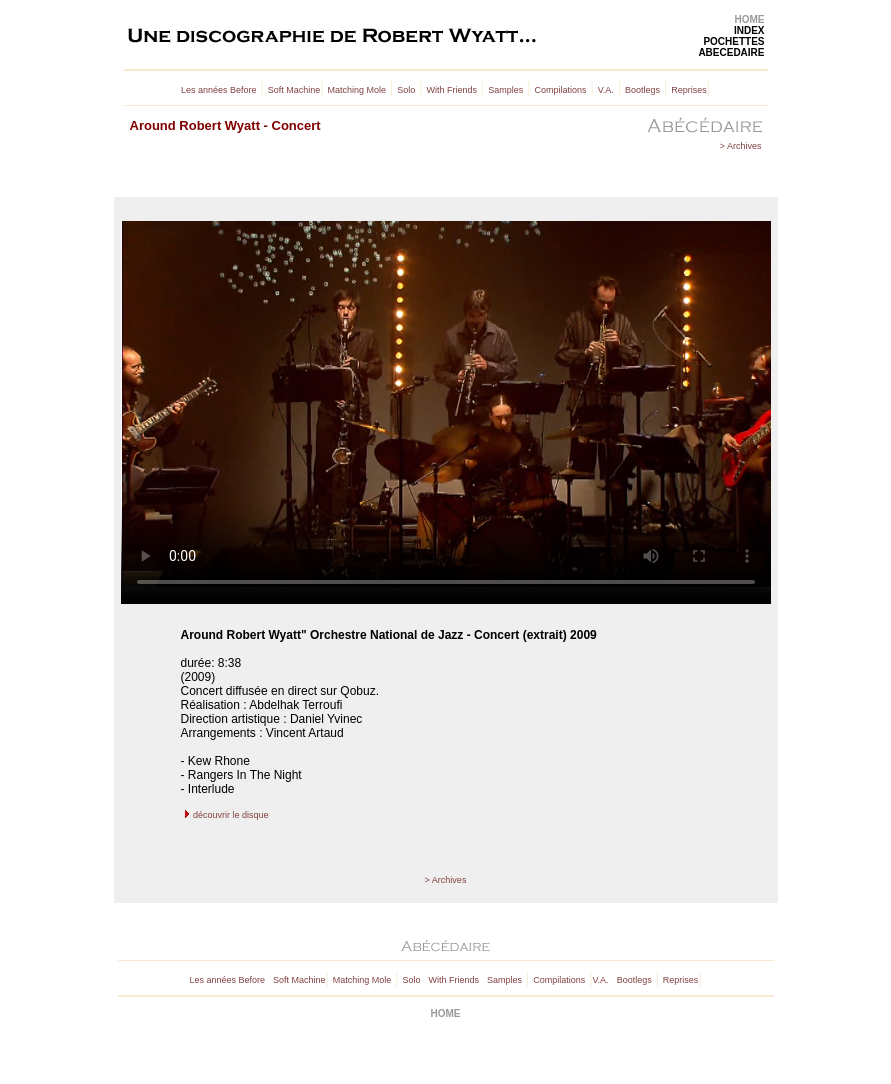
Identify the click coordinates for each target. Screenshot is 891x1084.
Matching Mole (357, 90)
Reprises (689, 90)
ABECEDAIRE (731, 52)
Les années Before (219, 90)
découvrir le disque (231, 815)
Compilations (560, 90)
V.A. (606, 90)
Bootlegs (642, 90)
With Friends (451, 90)
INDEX (749, 30)
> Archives (741, 146)
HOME (750, 19)
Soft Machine (294, 90)
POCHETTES (733, 41)
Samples (505, 90)
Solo (406, 90)
